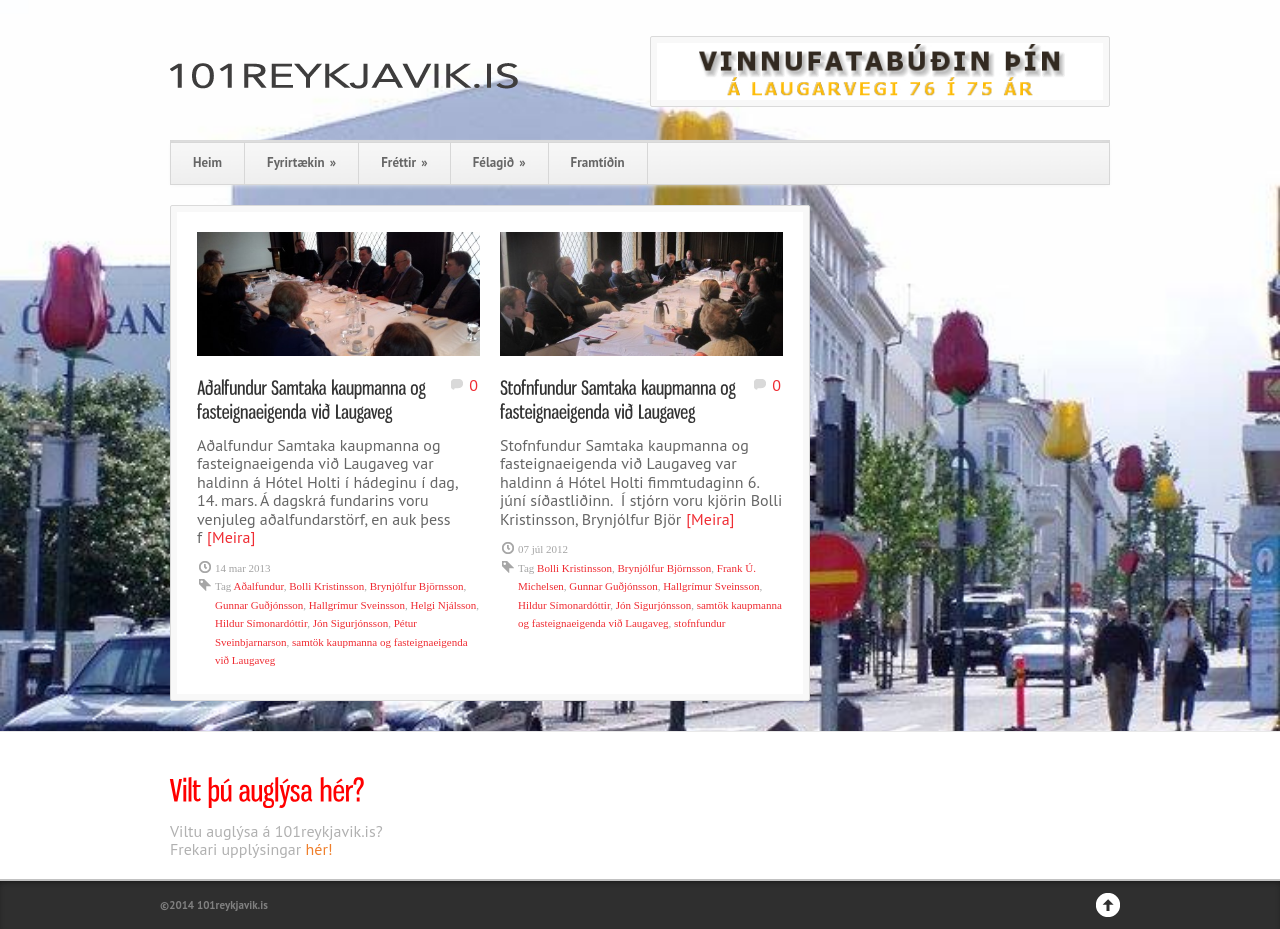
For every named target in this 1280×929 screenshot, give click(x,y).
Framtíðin (598, 162)
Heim (207, 162)
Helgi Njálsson (444, 605)
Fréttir (404, 162)
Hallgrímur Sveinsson (357, 605)
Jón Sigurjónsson (351, 623)
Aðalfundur (258, 586)
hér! (319, 849)
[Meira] (231, 537)
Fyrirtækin (301, 162)
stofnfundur (699, 623)
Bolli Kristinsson (326, 586)
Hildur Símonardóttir (261, 623)
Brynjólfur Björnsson (417, 586)
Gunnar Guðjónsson (259, 605)
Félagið (499, 162)
